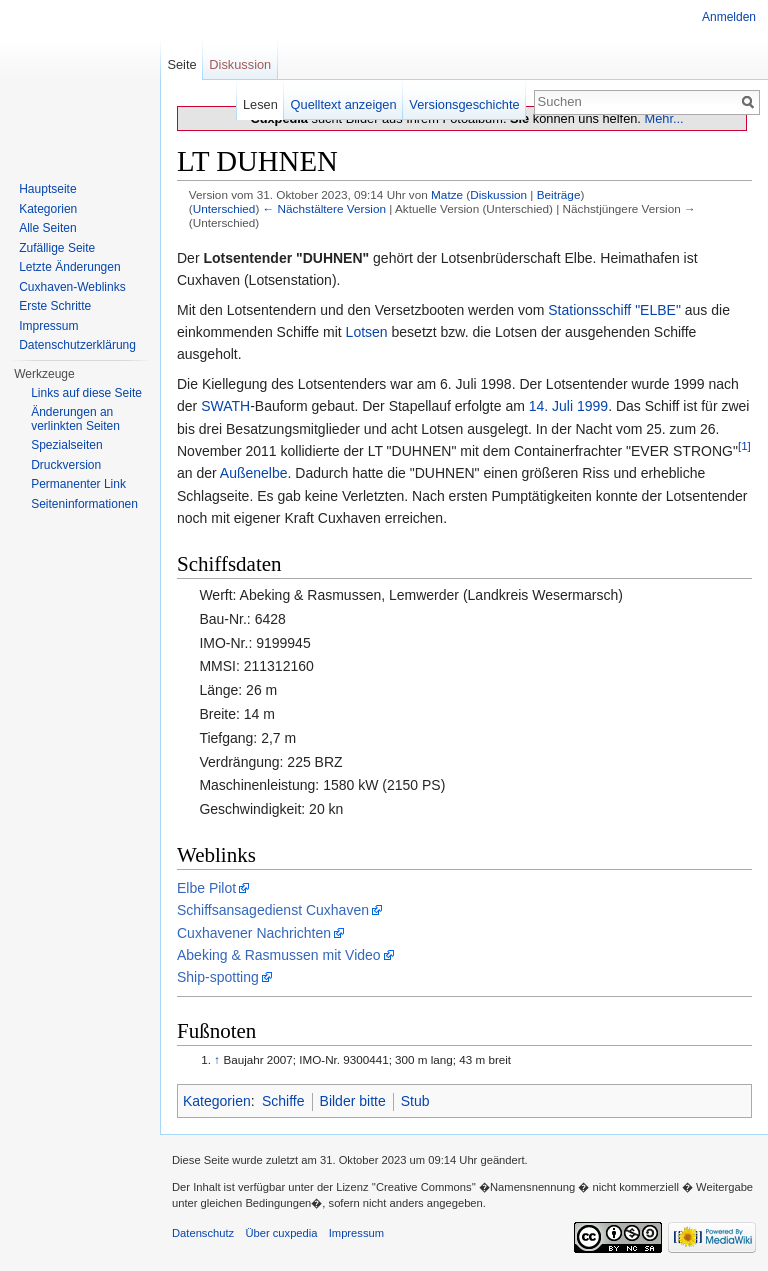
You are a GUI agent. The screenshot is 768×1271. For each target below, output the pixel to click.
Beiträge (559, 194)
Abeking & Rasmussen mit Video (279, 955)
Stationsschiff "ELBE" (614, 310)
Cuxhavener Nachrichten (254, 933)
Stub (415, 1101)
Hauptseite (47, 189)
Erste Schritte (55, 306)
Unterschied (224, 208)
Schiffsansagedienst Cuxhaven (273, 910)
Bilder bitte (353, 1101)
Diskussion (498, 194)
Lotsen (367, 332)
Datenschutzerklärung (77, 345)
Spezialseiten (66, 445)
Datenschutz (203, 1233)
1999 (592, 406)
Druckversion (66, 465)
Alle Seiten (47, 228)
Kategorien (217, 1101)
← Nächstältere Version (324, 208)
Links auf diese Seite (86, 393)
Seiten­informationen (84, 504)
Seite (181, 64)
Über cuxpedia (281, 1233)
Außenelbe (254, 473)
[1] (744, 445)
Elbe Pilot (206, 888)
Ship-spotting (218, 977)
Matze (447, 194)
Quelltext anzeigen (344, 104)
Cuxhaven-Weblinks (72, 287)
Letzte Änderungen (69, 267)
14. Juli (551, 406)
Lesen (260, 104)
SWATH (225, 406)
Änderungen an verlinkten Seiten (75, 419)
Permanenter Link (78, 484)
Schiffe (283, 1101)
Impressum (48, 326)
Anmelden (729, 17)
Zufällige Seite (57, 248)
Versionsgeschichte (464, 104)
